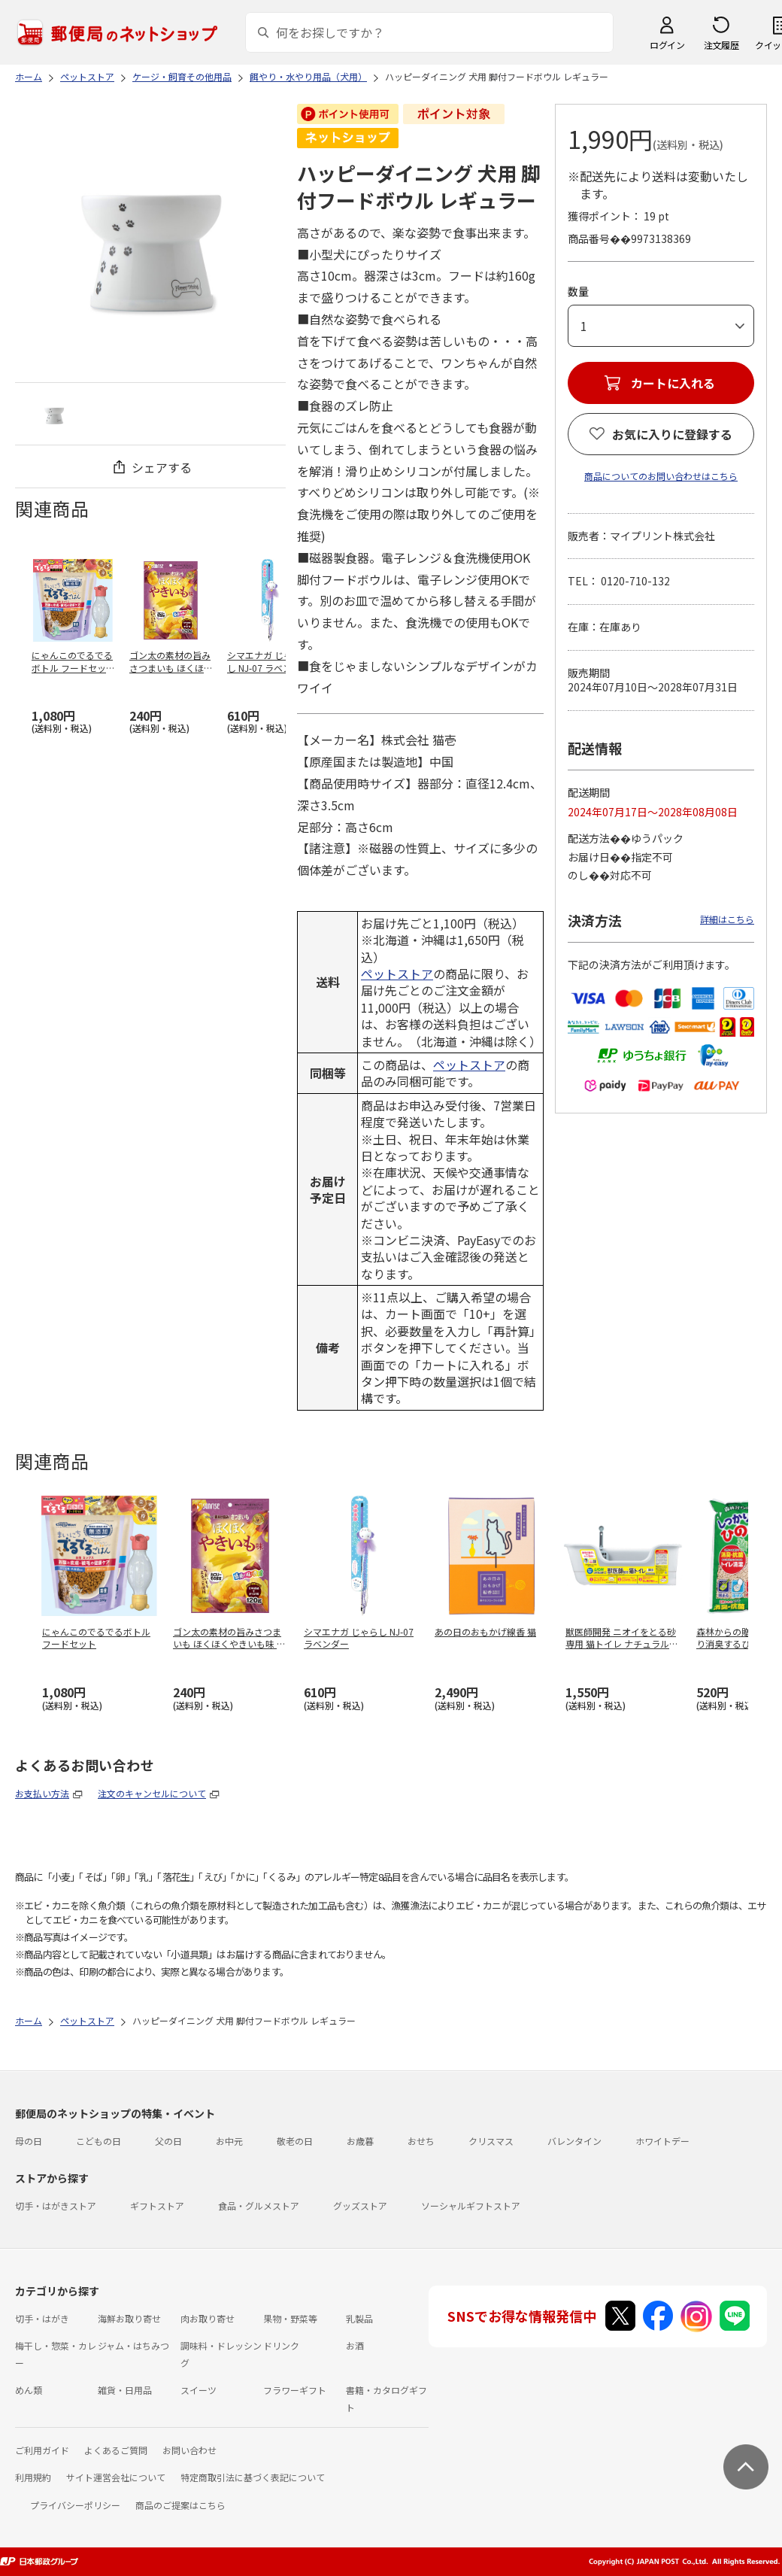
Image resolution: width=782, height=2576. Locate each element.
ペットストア (397, 973)
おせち (421, 2140)
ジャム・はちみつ (133, 2345)
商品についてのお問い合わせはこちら (661, 475)
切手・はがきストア (55, 2205)
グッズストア (360, 2205)
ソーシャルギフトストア (470, 2205)
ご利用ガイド (42, 2450)
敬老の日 (295, 2140)
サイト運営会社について (115, 2477)
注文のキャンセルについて (152, 1793)
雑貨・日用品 (125, 2389)
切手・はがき (42, 2318)
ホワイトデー (662, 2140)
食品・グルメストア (258, 2205)
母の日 (28, 2140)
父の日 (168, 2140)
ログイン (667, 44)
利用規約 (33, 2477)
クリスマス (491, 2140)
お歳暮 (360, 2140)
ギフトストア (157, 2205)
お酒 (355, 2345)
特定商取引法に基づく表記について (252, 2477)
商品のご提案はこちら (180, 2505)
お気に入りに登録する (672, 434)
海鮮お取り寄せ (129, 2318)
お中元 (229, 2140)
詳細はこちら (727, 919)
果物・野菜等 (290, 2318)
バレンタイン (574, 2140)
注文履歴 (721, 44)
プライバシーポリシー (75, 2505)
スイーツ (198, 2389)
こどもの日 (98, 2140)
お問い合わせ (189, 2450)
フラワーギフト (294, 2389)
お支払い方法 (42, 1793)
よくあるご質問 (115, 2450)
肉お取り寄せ (207, 2318)
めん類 (28, 2389)
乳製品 (359, 2318)
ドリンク (281, 2345)
